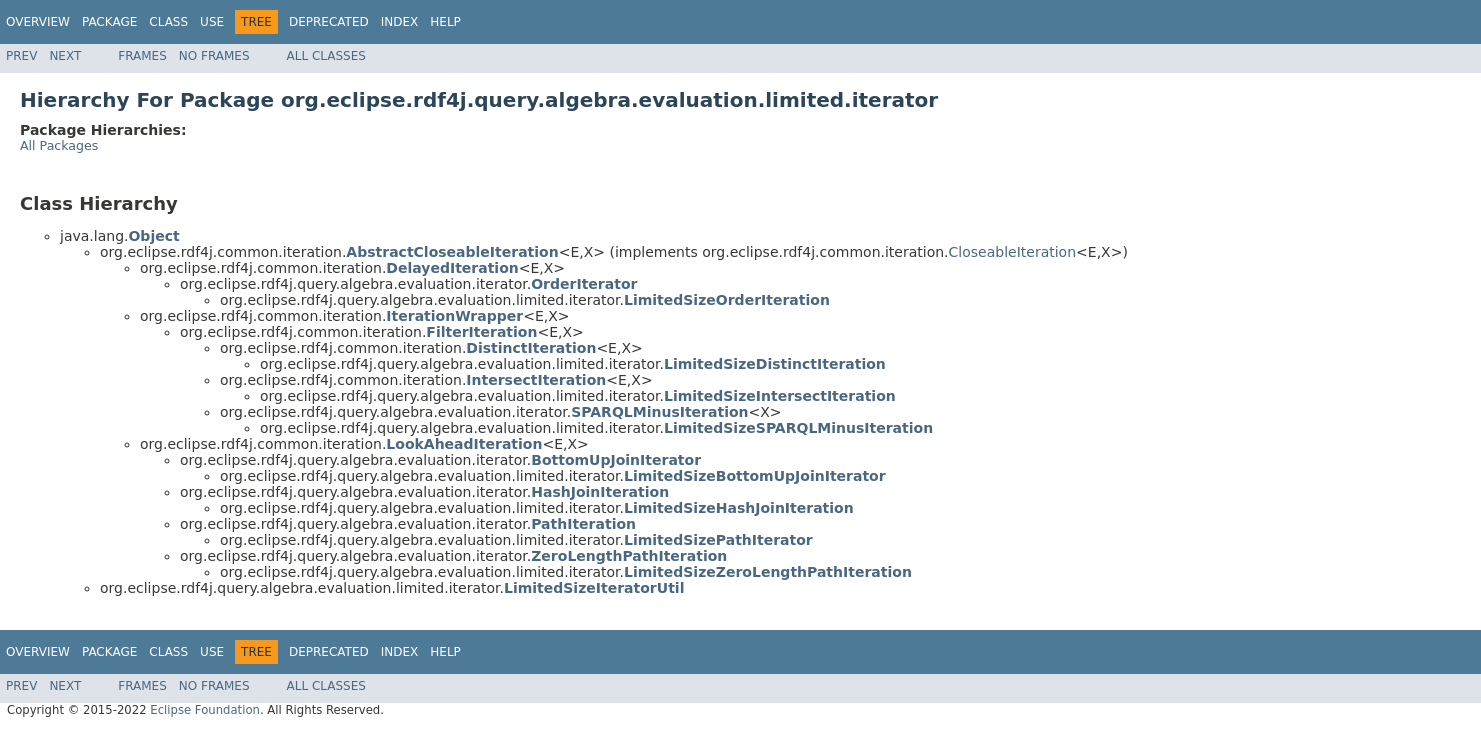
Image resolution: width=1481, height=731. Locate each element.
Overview (38, 22)
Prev (21, 56)
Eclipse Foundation (205, 710)
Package (109, 22)
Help (445, 22)
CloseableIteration (1013, 252)
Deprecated (329, 22)
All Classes (326, 56)
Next (65, 56)
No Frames (214, 56)
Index (400, 22)
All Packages (59, 145)
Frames (142, 56)
